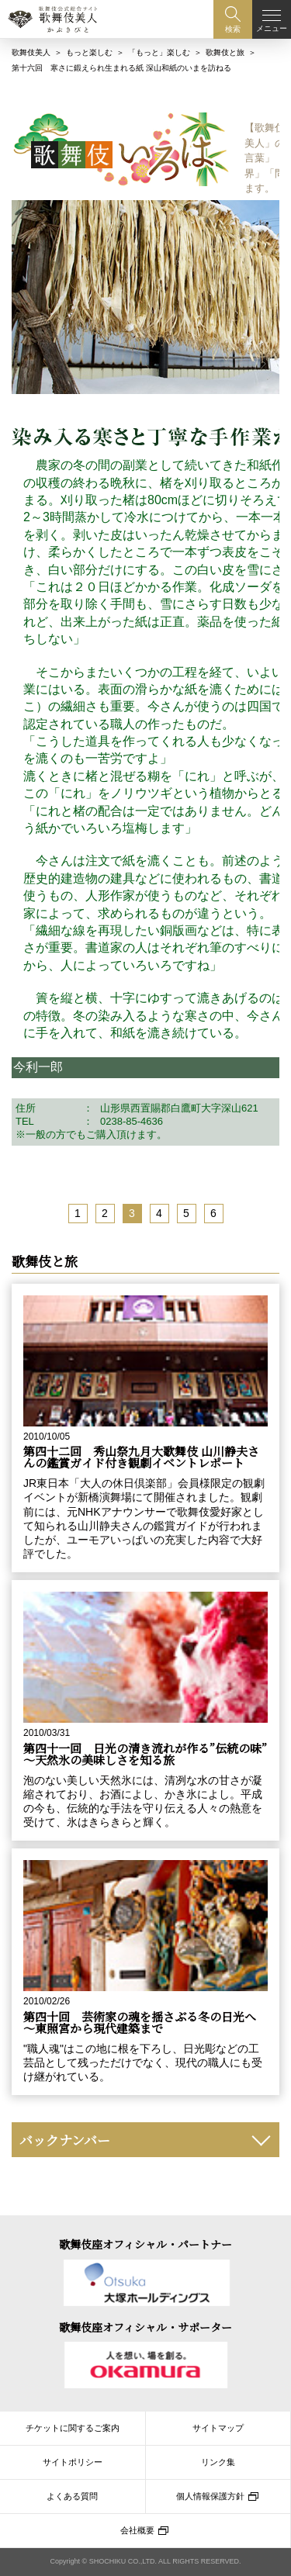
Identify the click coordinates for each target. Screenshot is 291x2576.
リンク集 (218, 2462)
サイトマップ (218, 2428)
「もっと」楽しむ (159, 52)
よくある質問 (72, 2496)
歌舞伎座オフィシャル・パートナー (145, 2244)
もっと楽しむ (89, 52)
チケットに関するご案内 (73, 2428)
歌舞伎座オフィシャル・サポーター (145, 2327)
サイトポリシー (72, 2462)
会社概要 (137, 2530)
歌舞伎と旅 (225, 52)
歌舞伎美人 (31, 52)
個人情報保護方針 (210, 2496)
